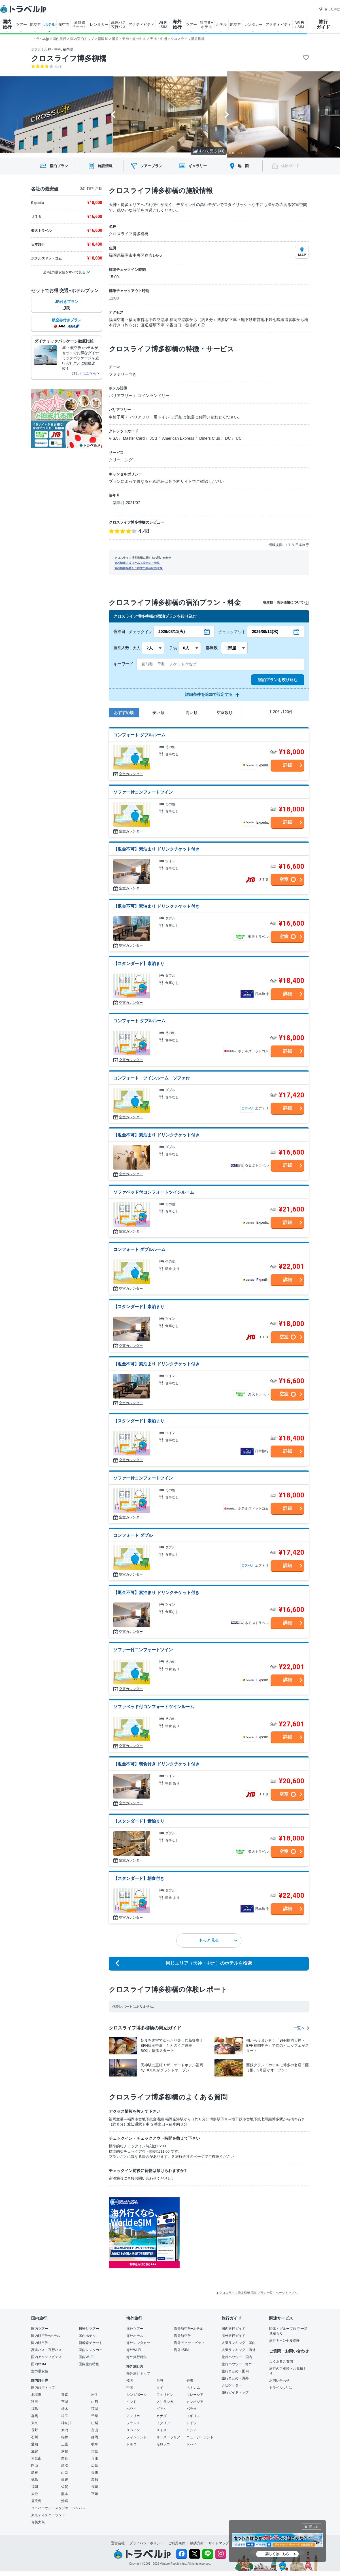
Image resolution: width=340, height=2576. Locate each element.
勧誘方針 (197, 2543)
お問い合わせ (279, 2380)
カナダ (161, 2416)
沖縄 (64, 2501)
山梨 (94, 2423)
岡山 (34, 2465)
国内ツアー (39, 2329)
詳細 (287, 765)
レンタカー (99, 24)
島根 (34, 2473)
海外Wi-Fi (133, 2350)
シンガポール (136, 2395)
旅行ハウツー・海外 (237, 2364)
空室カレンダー (131, 774)
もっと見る (218, 1940)
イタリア (163, 2423)
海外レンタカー (138, 2343)
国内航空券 (39, 2343)
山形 (94, 2402)
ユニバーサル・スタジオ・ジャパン (58, 2508)
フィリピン (164, 2395)
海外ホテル (134, 2336)
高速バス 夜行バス (118, 24)
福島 (34, 2409)
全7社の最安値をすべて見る (64, 272)
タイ (159, 2388)
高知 (94, 2480)
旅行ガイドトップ (235, 2392)
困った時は (329, 9)
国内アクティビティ (46, 2357)
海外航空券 (182, 2336)
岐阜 (94, 2444)
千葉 (94, 2416)
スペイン (133, 2430)
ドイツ (191, 2423)
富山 (94, 2430)
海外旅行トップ (138, 2373)
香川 (94, 2473)
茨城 (94, 2409)
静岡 (94, 2437)
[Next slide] (227, 114)
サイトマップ (219, 2543)
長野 (34, 2430)
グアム (161, 2409)
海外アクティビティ (189, 2343)
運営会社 (118, 2543)
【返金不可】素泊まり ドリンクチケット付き (156, 849)
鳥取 (64, 2465)
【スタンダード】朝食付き (138, 1878)
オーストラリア (168, 2437)
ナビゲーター (232, 2385)
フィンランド (136, 2437)
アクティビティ (141, 24)
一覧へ (301, 2028)
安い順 (158, 712)
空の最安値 (39, 2371)
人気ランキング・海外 (239, 2350)
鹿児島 (36, 2501)
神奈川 (66, 2423)
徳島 (34, 2480)
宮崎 (94, 2494)
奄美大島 (38, 2522)
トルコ (131, 2444)
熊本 (64, 2494)
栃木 (64, 2409)
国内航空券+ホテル (45, 2336)
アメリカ (133, 2416)
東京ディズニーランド (48, 2515)
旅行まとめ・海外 (235, 2378)
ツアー (21, 24)
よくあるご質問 (281, 2362)
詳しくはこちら (277, 2554)
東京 (34, 2423)
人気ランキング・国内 (239, 2343)
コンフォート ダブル (133, 1535)
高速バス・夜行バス (46, 2350)
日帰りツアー (89, 2329)
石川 (34, 2437)
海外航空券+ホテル (188, 2329)
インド (131, 2402)
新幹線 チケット (79, 24)
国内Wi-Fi (86, 2357)
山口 (64, 2473)
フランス (133, 2423)
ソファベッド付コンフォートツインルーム (153, 1192)
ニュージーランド (200, 2437)
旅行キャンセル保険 (284, 2341)
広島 (94, 2465)
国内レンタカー (91, 2350)
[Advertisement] (236, 2232)
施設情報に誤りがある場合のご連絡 (137, 562)
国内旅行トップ (43, 2388)
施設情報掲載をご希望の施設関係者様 (138, 567)
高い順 (191, 712)
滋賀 (34, 2451)
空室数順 (225, 712)
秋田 (34, 2402)
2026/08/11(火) (171, 631)
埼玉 (64, 2416)
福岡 (34, 2487)
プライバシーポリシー (146, 2543)
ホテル (49, 24)
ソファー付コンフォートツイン (143, 792)
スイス (161, 2430)
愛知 (34, 2444)
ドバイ (191, 2444)
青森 (64, 2395)
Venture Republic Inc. (173, 2563)
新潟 (64, 2430)
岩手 (94, 2395)
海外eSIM (181, 2350)
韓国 (129, 2380)
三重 (64, 2444)
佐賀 (64, 2487)
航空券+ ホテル (206, 24)
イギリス (193, 2416)
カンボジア (194, 2402)
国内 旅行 (7, 24)
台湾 (159, 2380)
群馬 (34, 2416)
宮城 (64, 2402)
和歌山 (36, 2458)
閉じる (313, 2526)
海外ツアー (134, 2329)
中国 (129, 2388)
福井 (64, 2437)
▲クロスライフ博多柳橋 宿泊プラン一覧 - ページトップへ (257, 2292)
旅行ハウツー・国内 (237, 2357)
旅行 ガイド (323, 24)
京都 (64, 2451)
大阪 (94, 2451)
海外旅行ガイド (233, 2336)
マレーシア (194, 2395)
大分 (34, 2494)
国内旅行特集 (89, 2364)
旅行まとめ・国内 (235, 2371)
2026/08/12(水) (265, 631)
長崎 (94, 2487)
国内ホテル (87, 2336)
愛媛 (64, 2480)
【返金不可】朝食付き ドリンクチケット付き (156, 1763)
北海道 (36, 2395)
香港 (189, 2380)
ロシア (191, 2430)
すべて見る (208, 151)
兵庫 (94, 2458)
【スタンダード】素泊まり (138, 963)
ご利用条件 (176, 2543)
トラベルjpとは (280, 2388)
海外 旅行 (177, 24)
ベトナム (193, 2388)
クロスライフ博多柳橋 (69, 58)
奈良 (64, 2458)
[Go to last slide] (113, 114)
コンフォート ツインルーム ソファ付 (151, 1078)
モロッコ (163, 2444)
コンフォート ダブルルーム (139, 734)
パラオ (191, 2409)
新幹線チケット (91, 2343)
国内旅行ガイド (233, 2329)
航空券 (35, 24)
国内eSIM (38, 2364)
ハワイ (131, 2409)
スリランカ (164, 2402)
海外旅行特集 (136, 2357)
